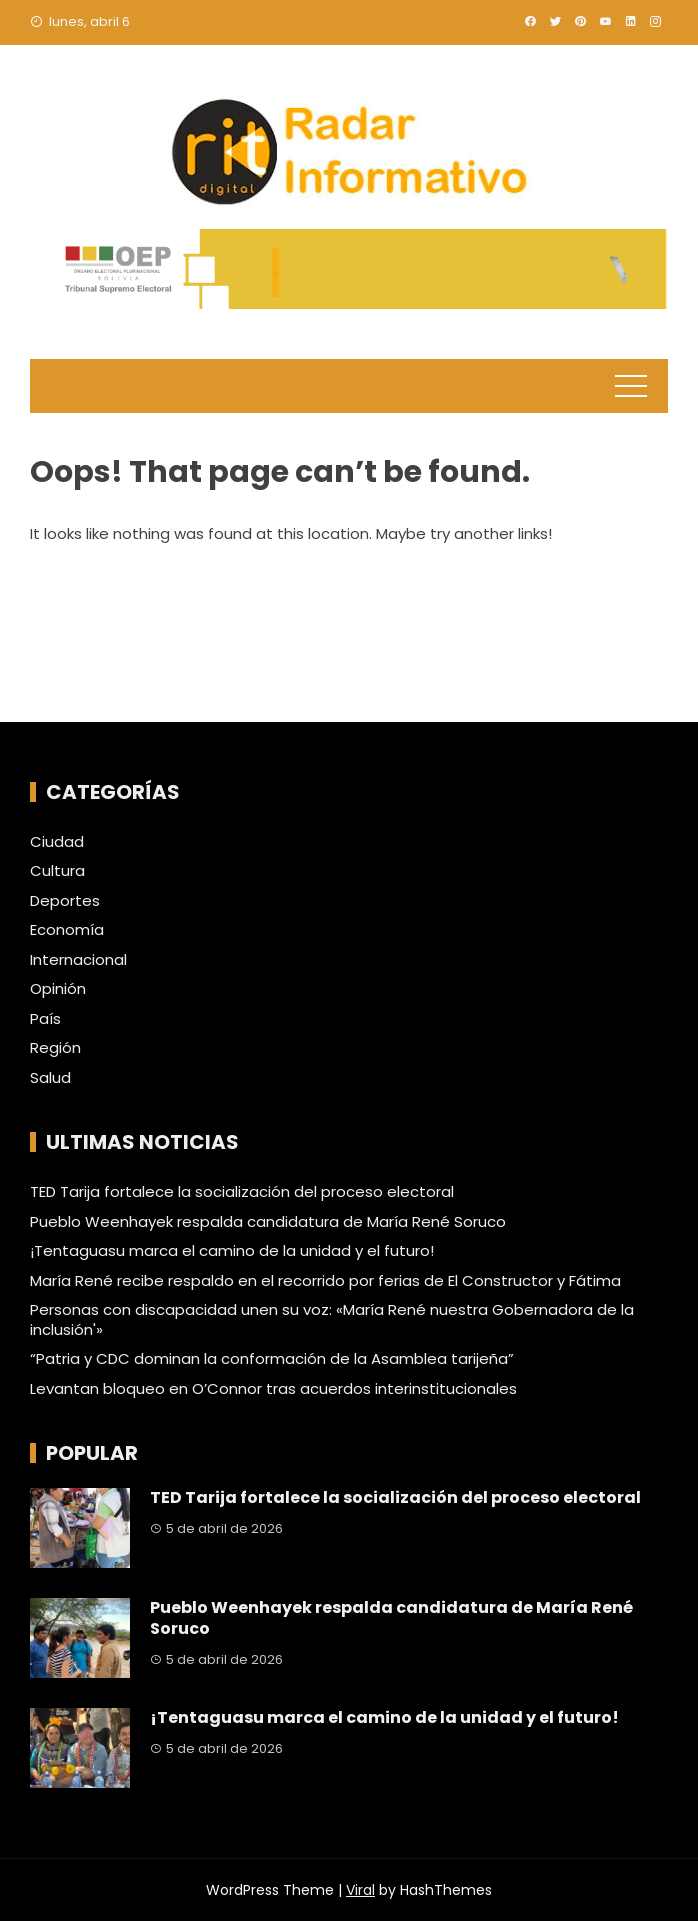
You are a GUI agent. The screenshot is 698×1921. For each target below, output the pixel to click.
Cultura (57, 871)
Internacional (78, 960)
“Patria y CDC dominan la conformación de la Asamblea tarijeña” (272, 1358)
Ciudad (57, 842)
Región (55, 1048)
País (45, 1019)
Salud (50, 1078)
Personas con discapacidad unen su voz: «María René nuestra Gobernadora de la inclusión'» (332, 1319)
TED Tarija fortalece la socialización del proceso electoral (242, 1191)
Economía (67, 930)
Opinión (58, 989)
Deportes (65, 901)
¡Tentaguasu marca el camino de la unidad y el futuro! (232, 1250)
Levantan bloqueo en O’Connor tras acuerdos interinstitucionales (273, 1388)
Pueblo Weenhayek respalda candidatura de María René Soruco (268, 1221)
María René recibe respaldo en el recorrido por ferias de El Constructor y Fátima (325, 1280)
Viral (360, 1890)
